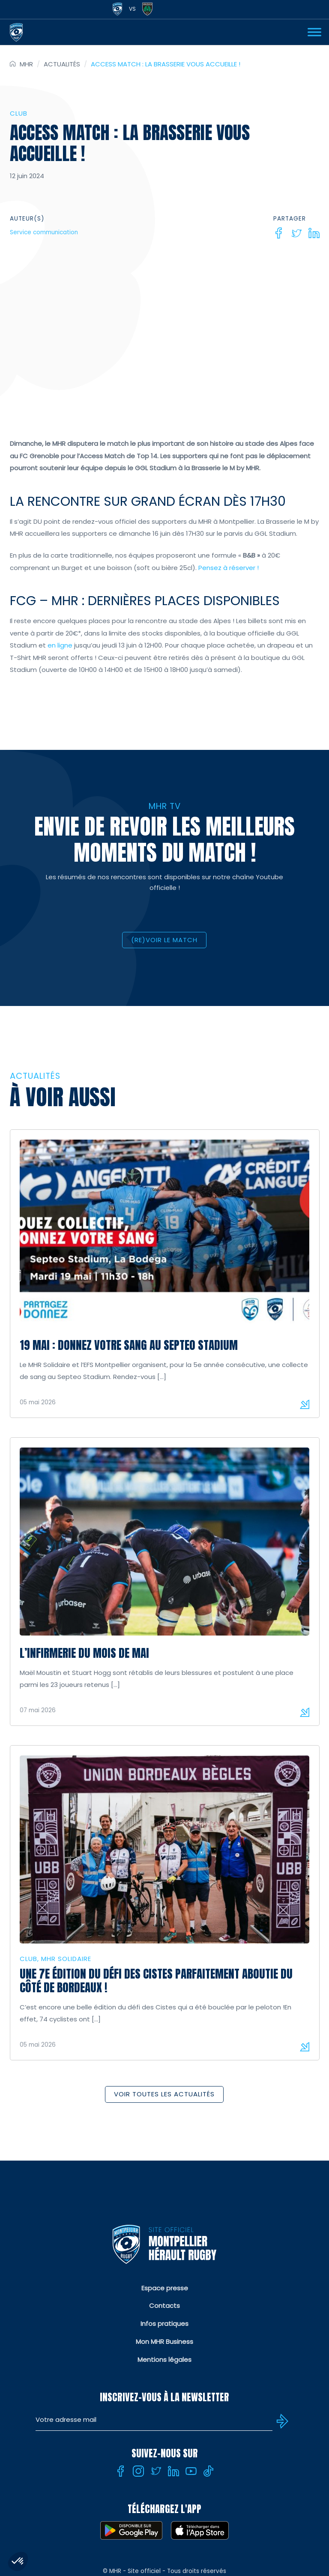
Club (18, 113)
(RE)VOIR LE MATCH (164, 939)
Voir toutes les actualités (164, 2093)
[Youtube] (191, 2471)
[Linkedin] (314, 233)
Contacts (164, 2305)
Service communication (44, 232)
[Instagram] (138, 2471)
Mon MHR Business (164, 2341)
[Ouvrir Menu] (314, 32)
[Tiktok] (208, 2471)
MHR (26, 64)
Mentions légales (164, 2359)
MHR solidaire (66, 1958)
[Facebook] (278, 233)
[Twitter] (296, 233)
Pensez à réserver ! (228, 567)
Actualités (62, 64)
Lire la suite (304, 1404)
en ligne (60, 645)
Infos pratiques (164, 2323)
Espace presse (164, 2287)
